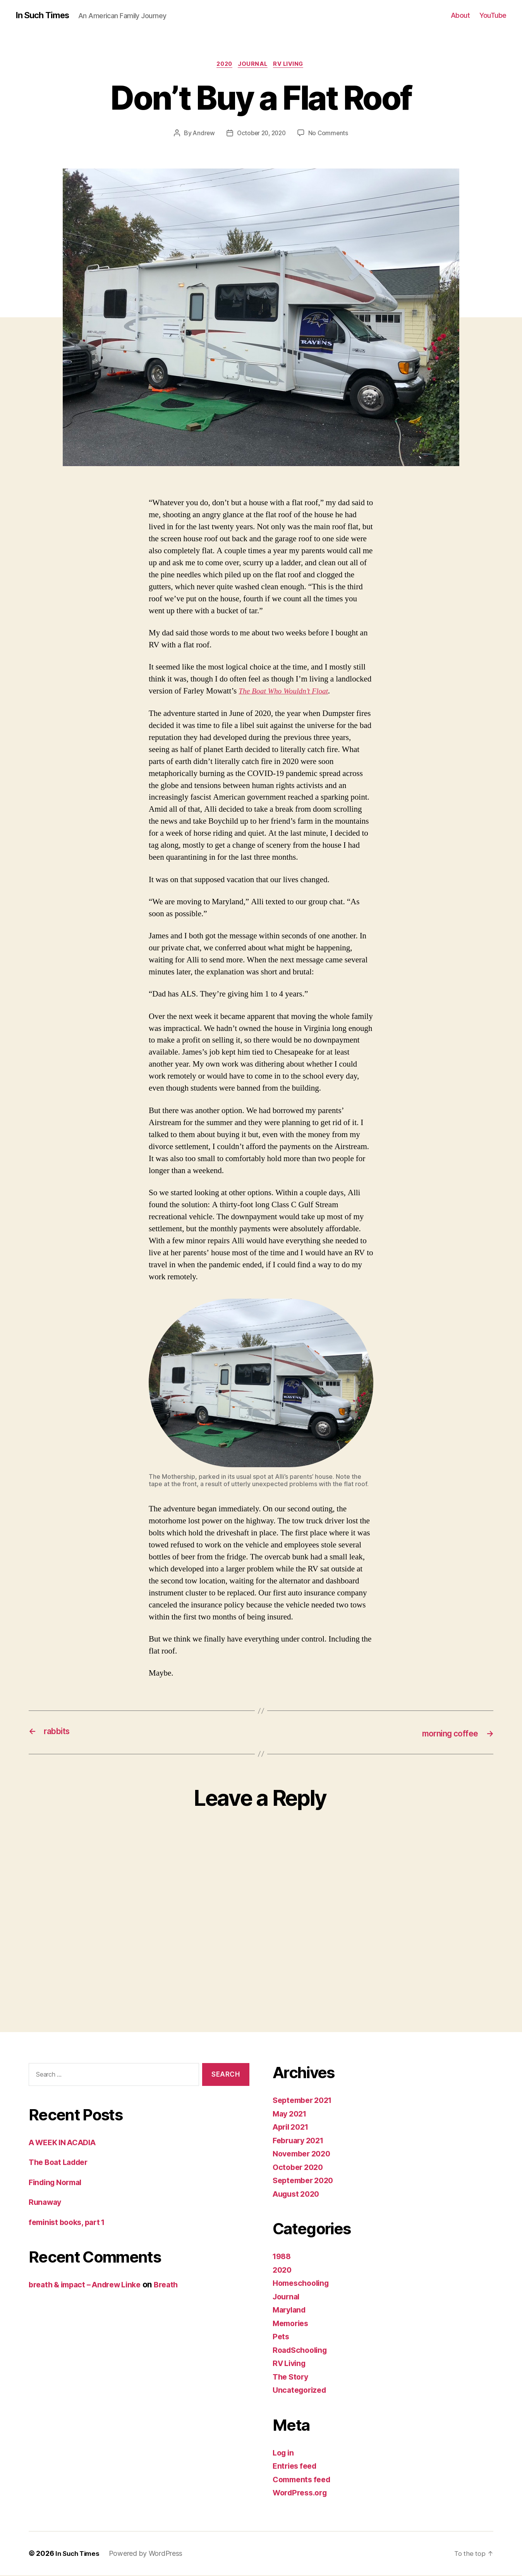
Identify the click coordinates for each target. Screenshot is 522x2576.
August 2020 (298, 2194)
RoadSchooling (302, 2351)
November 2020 (304, 2155)
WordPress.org (302, 2494)
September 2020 (305, 2181)
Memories (292, 2324)
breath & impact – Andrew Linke (90, 2285)
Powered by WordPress (149, 2554)
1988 (283, 2257)
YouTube (493, 15)
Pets (281, 2337)
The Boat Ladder (61, 2163)
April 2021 (293, 2128)
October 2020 (300, 2168)
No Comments (330, 134)
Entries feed (296, 2467)
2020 (222, 65)
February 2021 (301, 2141)
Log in (284, 2453)
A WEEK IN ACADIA (66, 2143)
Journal (254, 65)
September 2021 (305, 2101)
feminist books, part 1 (70, 2223)
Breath (177, 2285)
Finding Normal (58, 2183)
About (460, 15)
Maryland (291, 2311)
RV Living (292, 65)
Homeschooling (303, 2284)
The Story (292, 2377)
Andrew (202, 134)
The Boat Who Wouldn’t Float (287, 693)
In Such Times (44, 15)
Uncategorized (301, 2391)
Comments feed (304, 2480)
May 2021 (291, 2114)
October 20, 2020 (261, 134)
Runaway (46, 2203)
